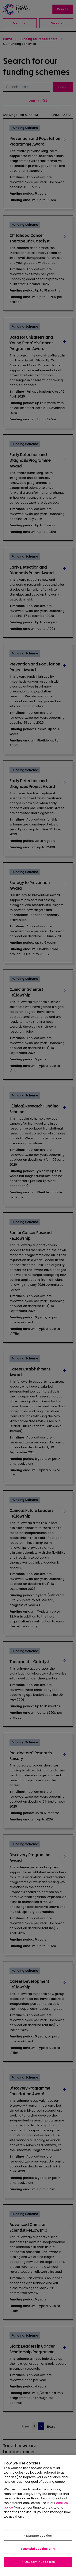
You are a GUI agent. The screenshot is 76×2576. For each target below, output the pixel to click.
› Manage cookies (38, 2535)
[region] (38, 2515)
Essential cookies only (38, 2549)
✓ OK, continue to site (38, 2562)
